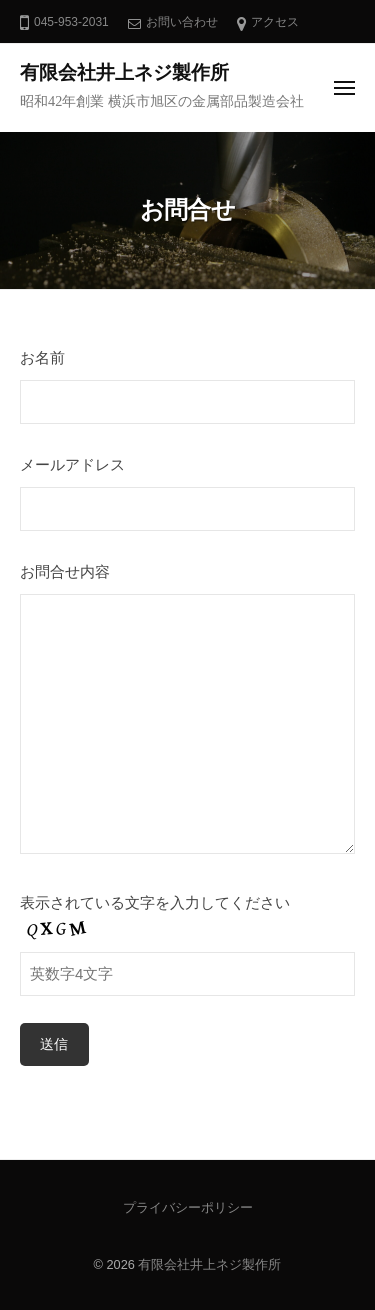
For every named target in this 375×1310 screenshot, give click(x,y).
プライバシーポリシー (188, 1207)
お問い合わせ (182, 22)
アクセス (275, 22)
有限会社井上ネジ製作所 (124, 72)
